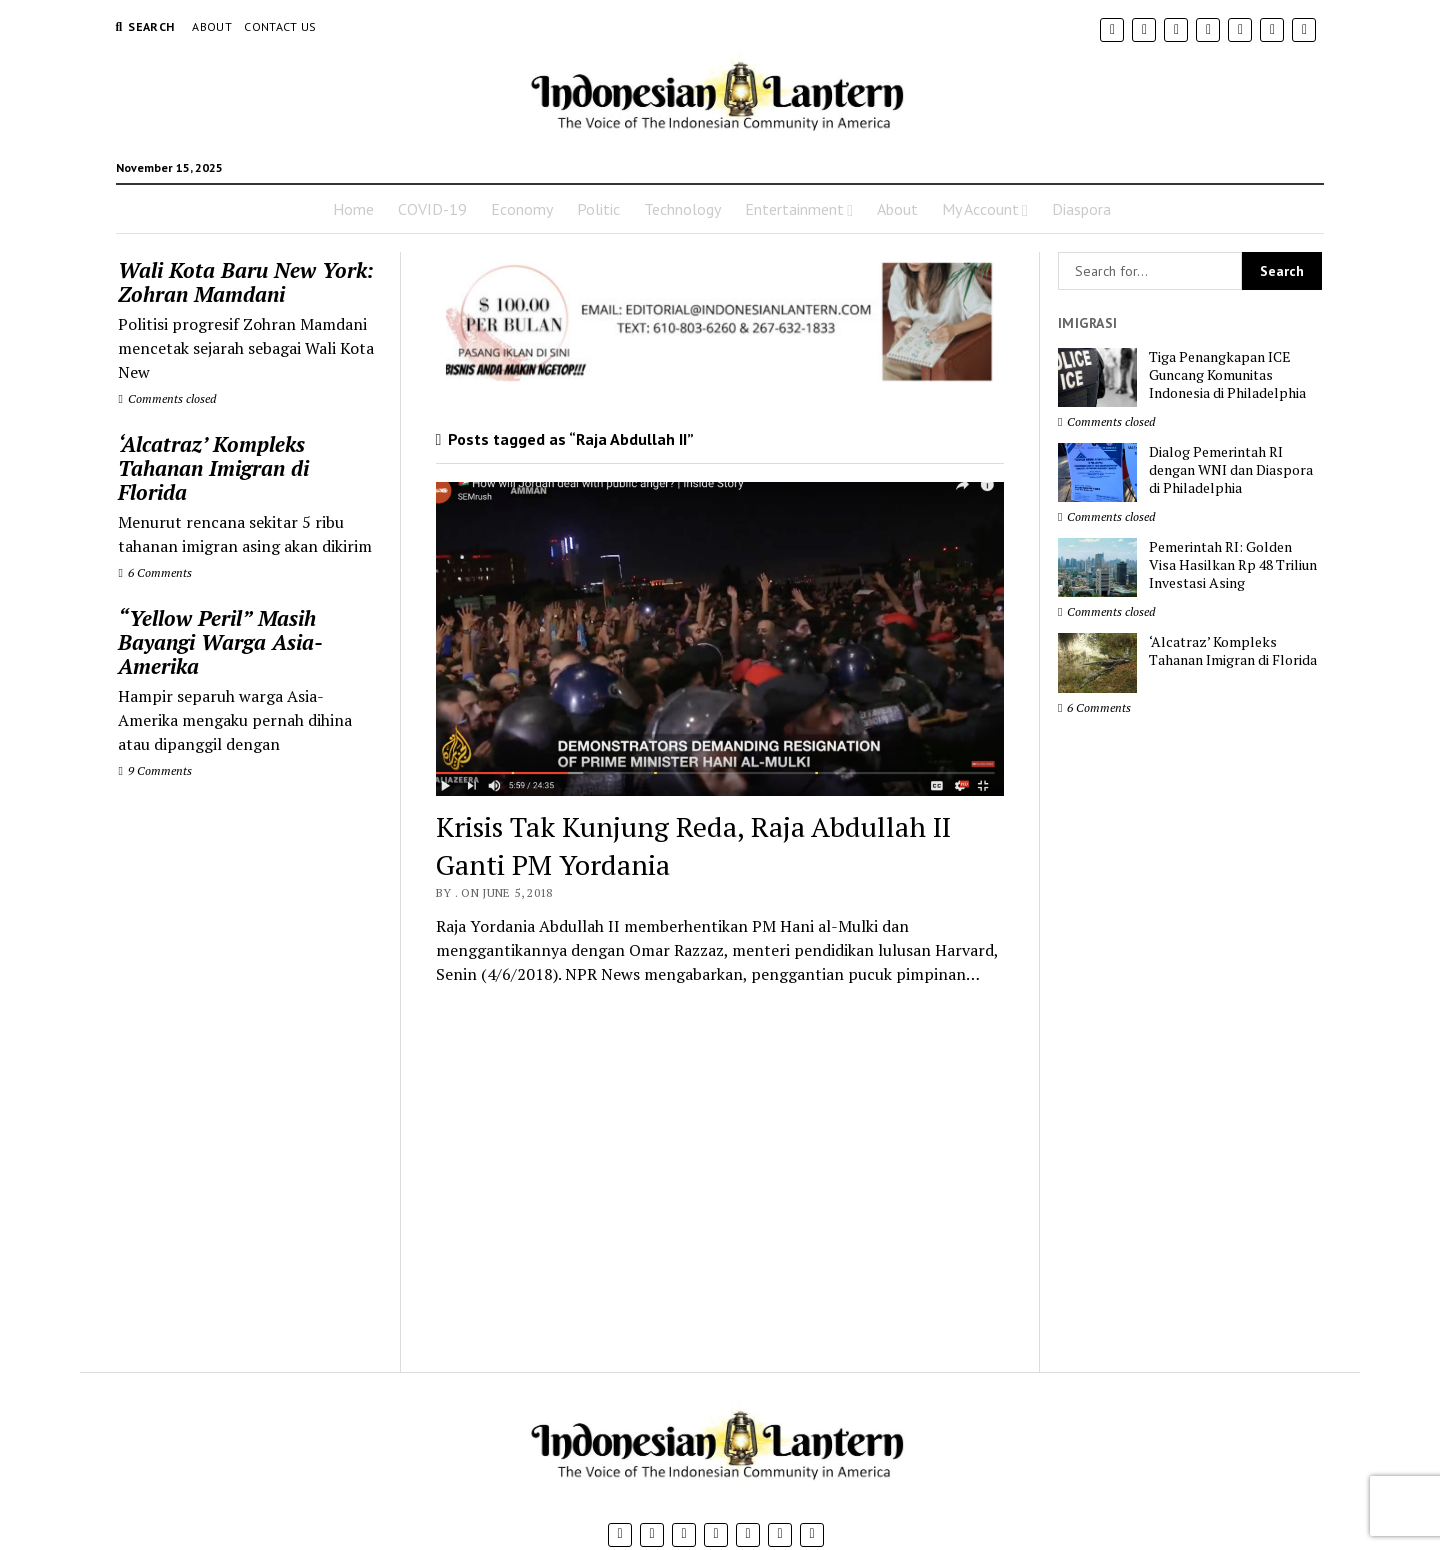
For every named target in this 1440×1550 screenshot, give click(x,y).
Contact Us (280, 26)
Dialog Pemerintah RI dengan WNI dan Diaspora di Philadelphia (1231, 470)
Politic (598, 209)
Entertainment (794, 209)
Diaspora (1081, 209)
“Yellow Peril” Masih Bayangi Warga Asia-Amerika (220, 642)
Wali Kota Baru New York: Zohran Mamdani (246, 282)
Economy (522, 209)
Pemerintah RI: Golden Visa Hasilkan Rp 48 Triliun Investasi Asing (1233, 565)
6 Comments (154, 572)
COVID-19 (432, 209)
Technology (682, 209)
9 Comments (154, 770)
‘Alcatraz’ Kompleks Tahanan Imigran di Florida (213, 468)
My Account (980, 209)
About (212, 26)
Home (353, 209)
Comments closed (166, 398)
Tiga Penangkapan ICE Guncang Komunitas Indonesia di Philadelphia (1227, 375)
